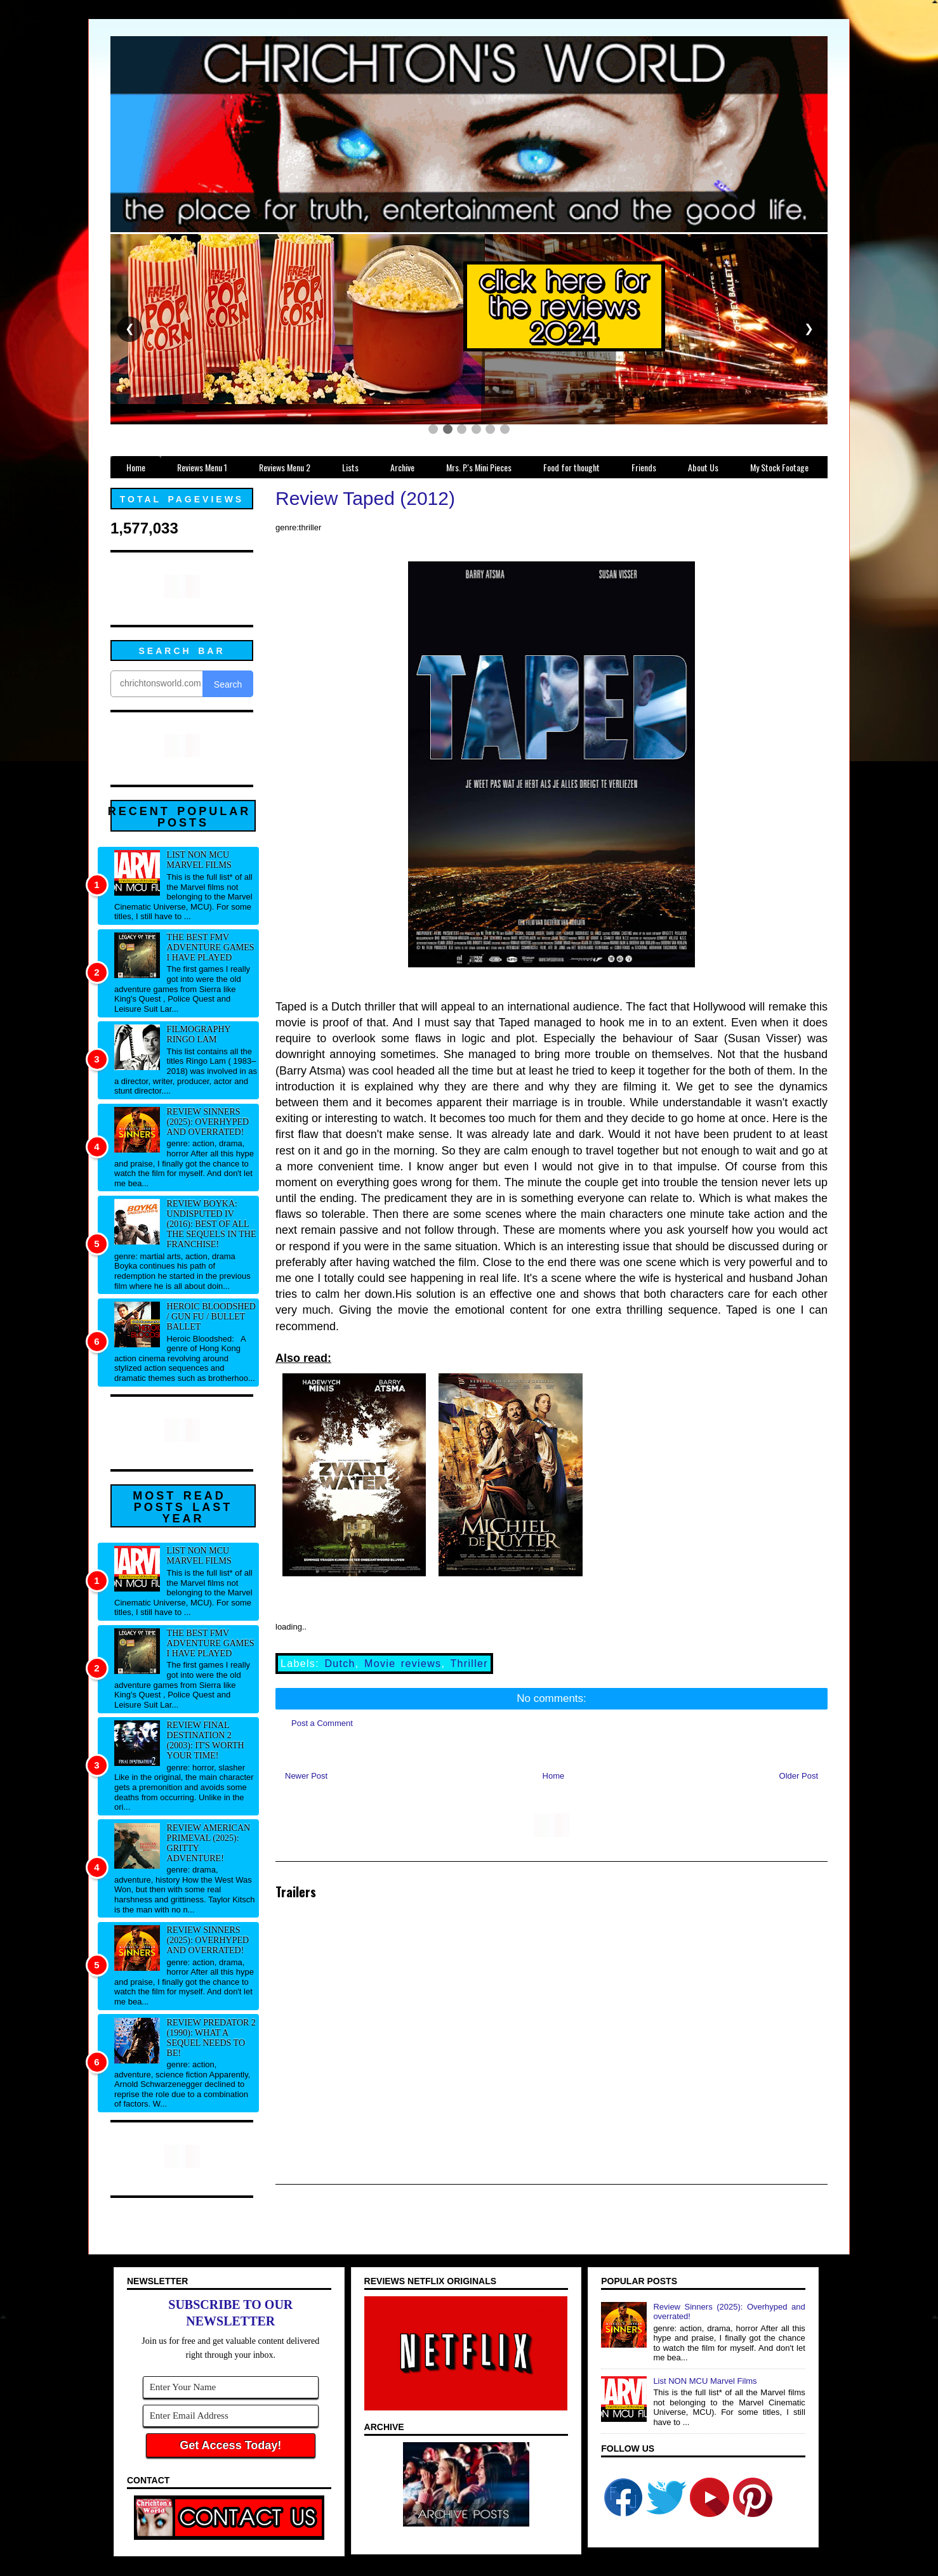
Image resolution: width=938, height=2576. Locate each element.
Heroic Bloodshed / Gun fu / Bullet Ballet (211, 1316)
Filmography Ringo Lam (199, 1034)
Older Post (798, 1776)
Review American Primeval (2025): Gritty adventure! (209, 1843)
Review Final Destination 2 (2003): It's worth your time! (205, 1740)
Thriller (469, 1663)
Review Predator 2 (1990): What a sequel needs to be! (211, 2038)
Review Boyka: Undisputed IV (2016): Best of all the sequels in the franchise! (211, 1224)
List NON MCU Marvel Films (199, 860)
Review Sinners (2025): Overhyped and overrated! (208, 1122)
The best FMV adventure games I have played (210, 947)
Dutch (339, 1663)
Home (554, 1776)
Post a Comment (322, 1723)
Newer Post (306, 1776)
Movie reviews (402, 1663)
